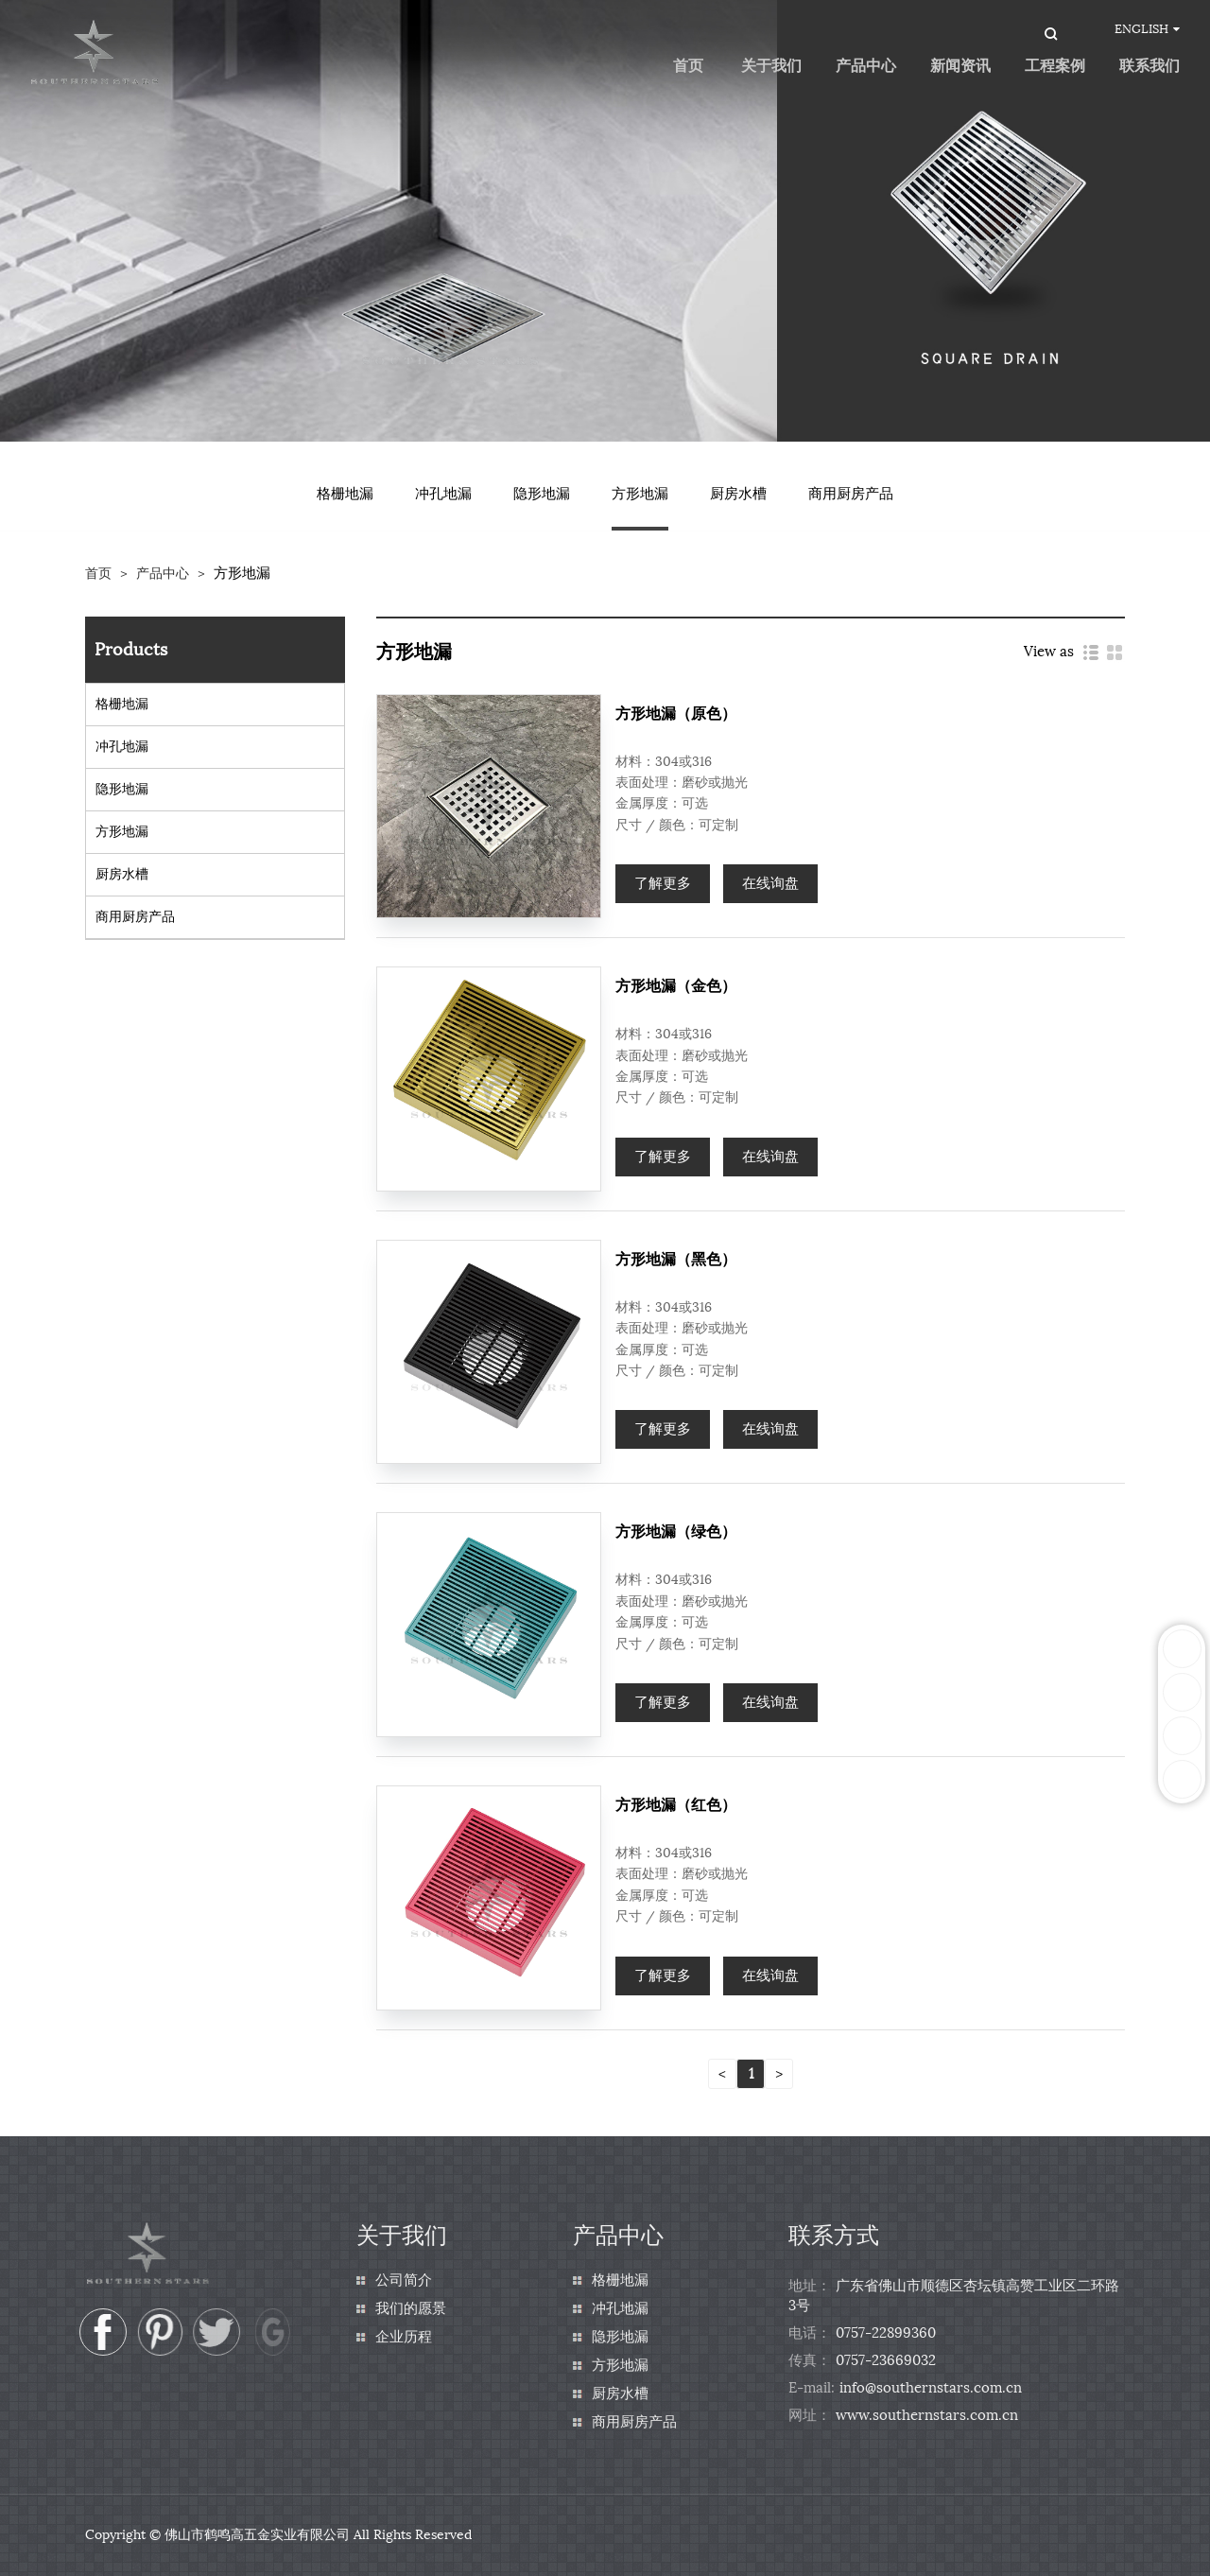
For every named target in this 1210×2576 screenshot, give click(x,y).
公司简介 (403, 2280)
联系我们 (1149, 66)
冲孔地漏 (443, 493)
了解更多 (662, 883)
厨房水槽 (738, 493)
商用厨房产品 (850, 493)
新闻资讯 (960, 66)
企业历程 (403, 2336)
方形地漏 (640, 493)
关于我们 (771, 66)
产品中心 (866, 66)
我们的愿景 (410, 2308)
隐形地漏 (541, 493)
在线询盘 (770, 883)
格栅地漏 (345, 493)
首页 (98, 574)
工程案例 (1055, 66)
